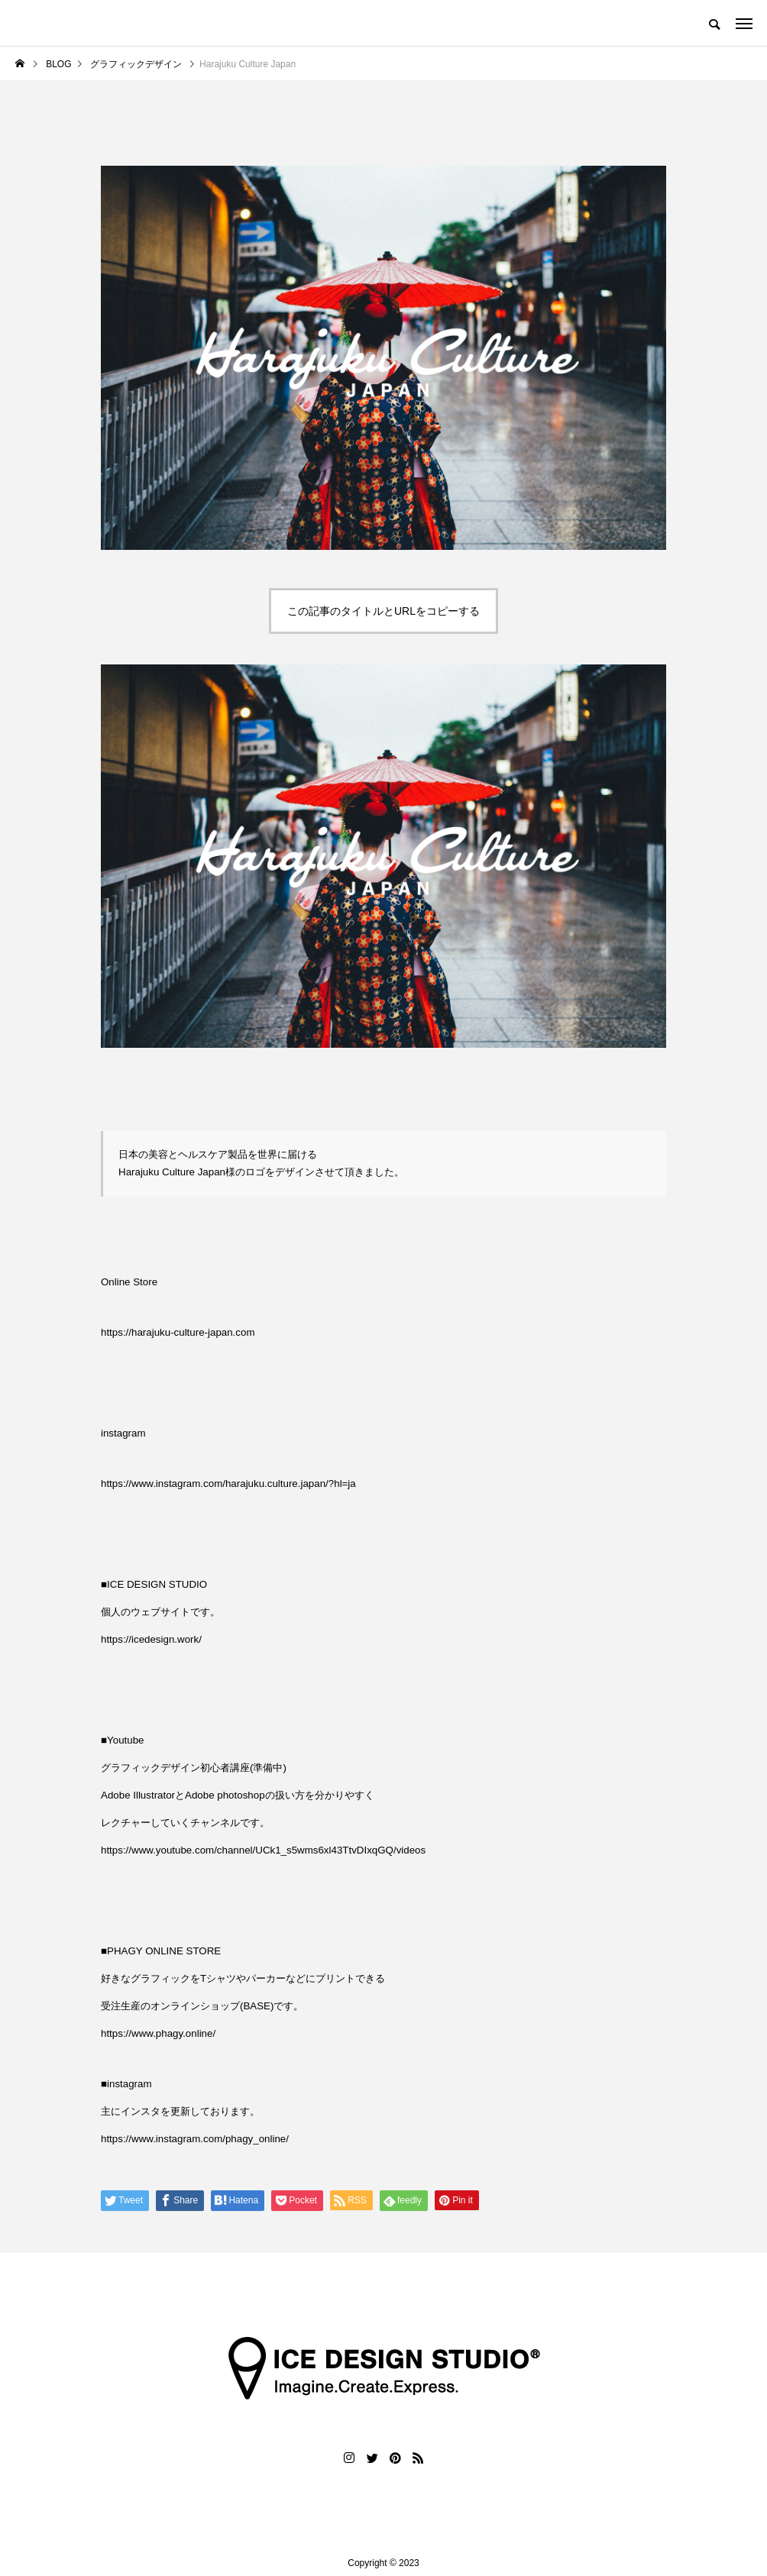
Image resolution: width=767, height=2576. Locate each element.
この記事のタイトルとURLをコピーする (383, 611)
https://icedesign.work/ (151, 1639)
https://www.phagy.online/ (158, 2033)
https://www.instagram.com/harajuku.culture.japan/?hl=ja (228, 1483)
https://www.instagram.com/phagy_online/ (195, 2139)
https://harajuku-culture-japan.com (178, 1332)
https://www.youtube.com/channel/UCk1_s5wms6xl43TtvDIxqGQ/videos (263, 1850)
